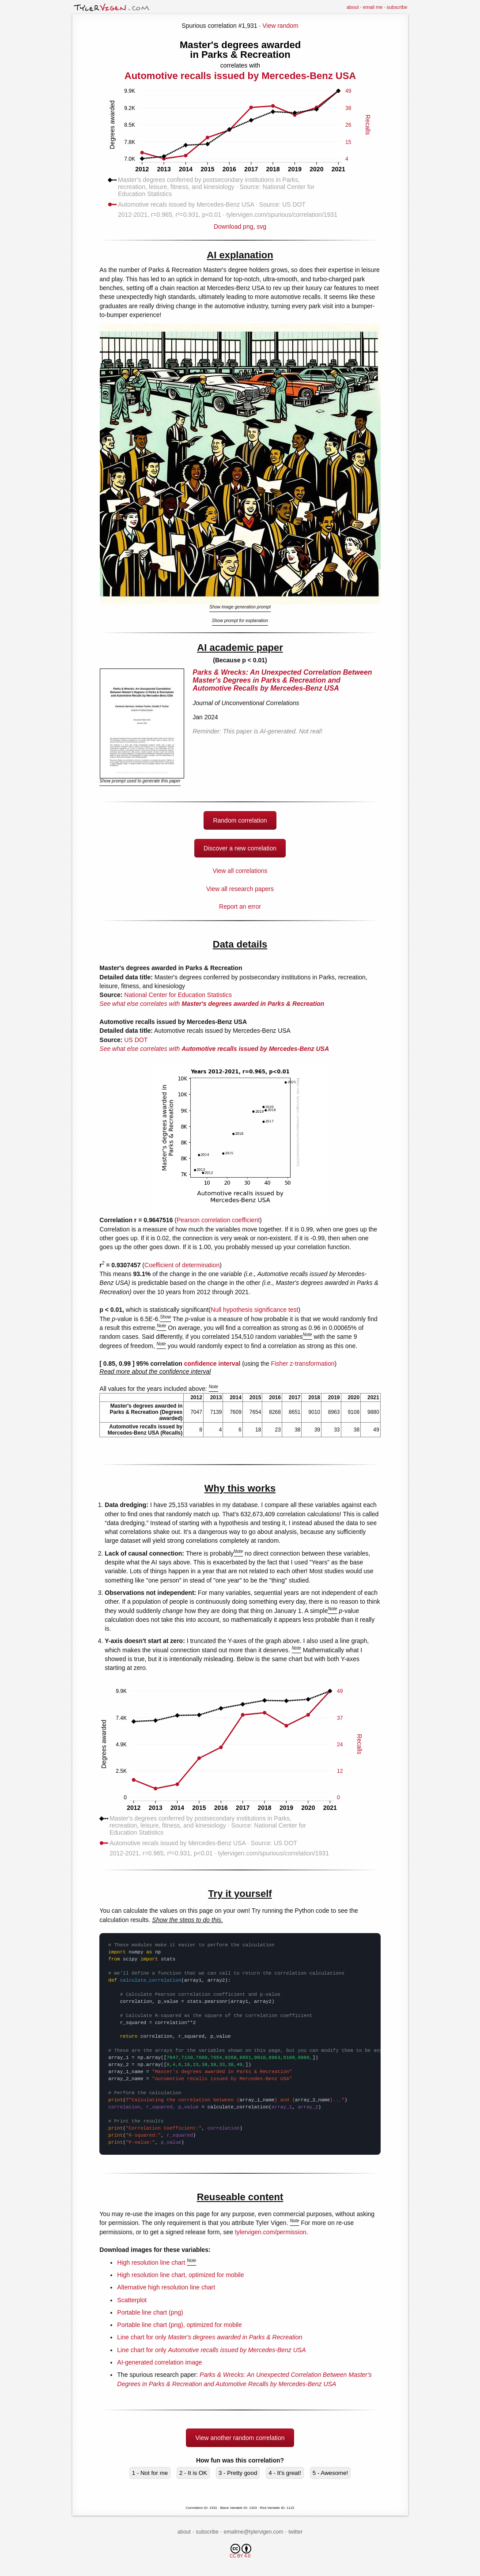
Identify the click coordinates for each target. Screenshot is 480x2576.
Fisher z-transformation (303, 1363)
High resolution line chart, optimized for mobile (180, 2274)
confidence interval (212, 1363)
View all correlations (239, 870)
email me (373, 7)
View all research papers (240, 888)
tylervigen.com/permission (270, 2232)
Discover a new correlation (240, 848)
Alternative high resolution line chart (166, 2287)
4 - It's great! (284, 2473)
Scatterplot (132, 2300)
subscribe (396, 7)
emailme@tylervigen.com (253, 2532)
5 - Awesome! (330, 2473)
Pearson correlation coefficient (218, 1220)
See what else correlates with (211, 1003)
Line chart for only (209, 2337)
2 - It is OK (193, 2473)
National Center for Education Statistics (178, 994)
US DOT (135, 1039)
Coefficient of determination (181, 1265)
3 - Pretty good (238, 2473)
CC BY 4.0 (240, 2551)
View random (280, 25)
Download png (240, 223)
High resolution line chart (151, 2262)
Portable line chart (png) (150, 2312)
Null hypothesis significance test (254, 1309)
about (353, 7)
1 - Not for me (150, 2473)
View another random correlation (239, 2437)
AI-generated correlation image (159, 2362)
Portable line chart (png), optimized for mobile (179, 2324)
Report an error (240, 906)
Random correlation (240, 820)
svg (261, 226)
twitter (295, 2532)
